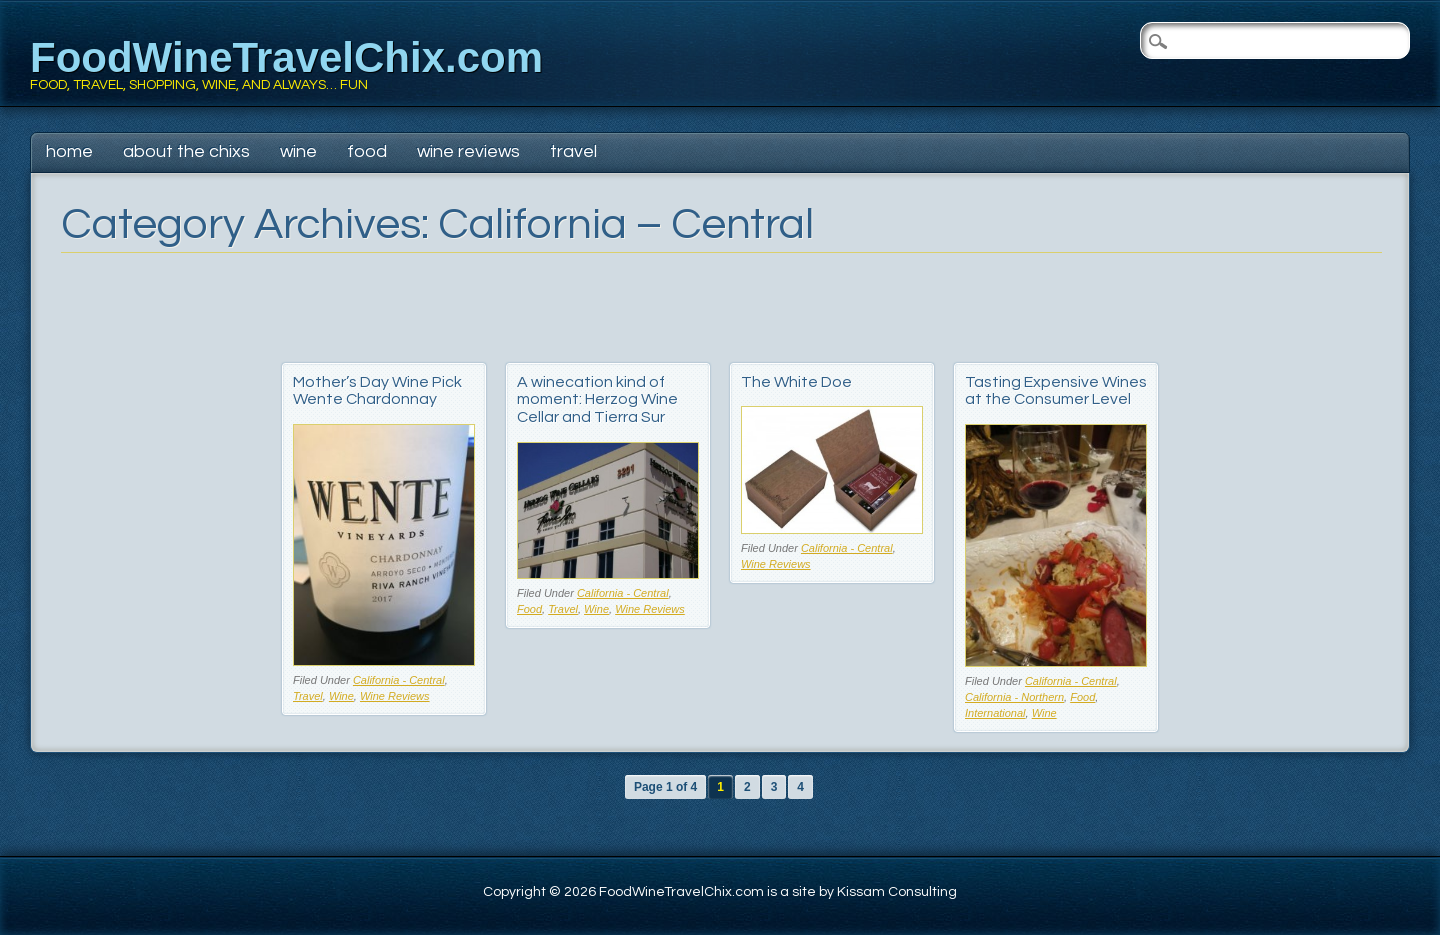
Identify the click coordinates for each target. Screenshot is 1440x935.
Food (367, 151)
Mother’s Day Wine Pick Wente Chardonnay (377, 391)
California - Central (399, 680)
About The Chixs (186, 151)
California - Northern (1014, 697)
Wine (298, 151)
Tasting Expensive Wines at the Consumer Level (1056, 391)
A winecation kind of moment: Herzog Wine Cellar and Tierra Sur (597, 399)
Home (69, 151)
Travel (573, 151)
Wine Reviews (468, 151)
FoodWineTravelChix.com (286, 57)
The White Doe (796, 382)
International (995, 713)
